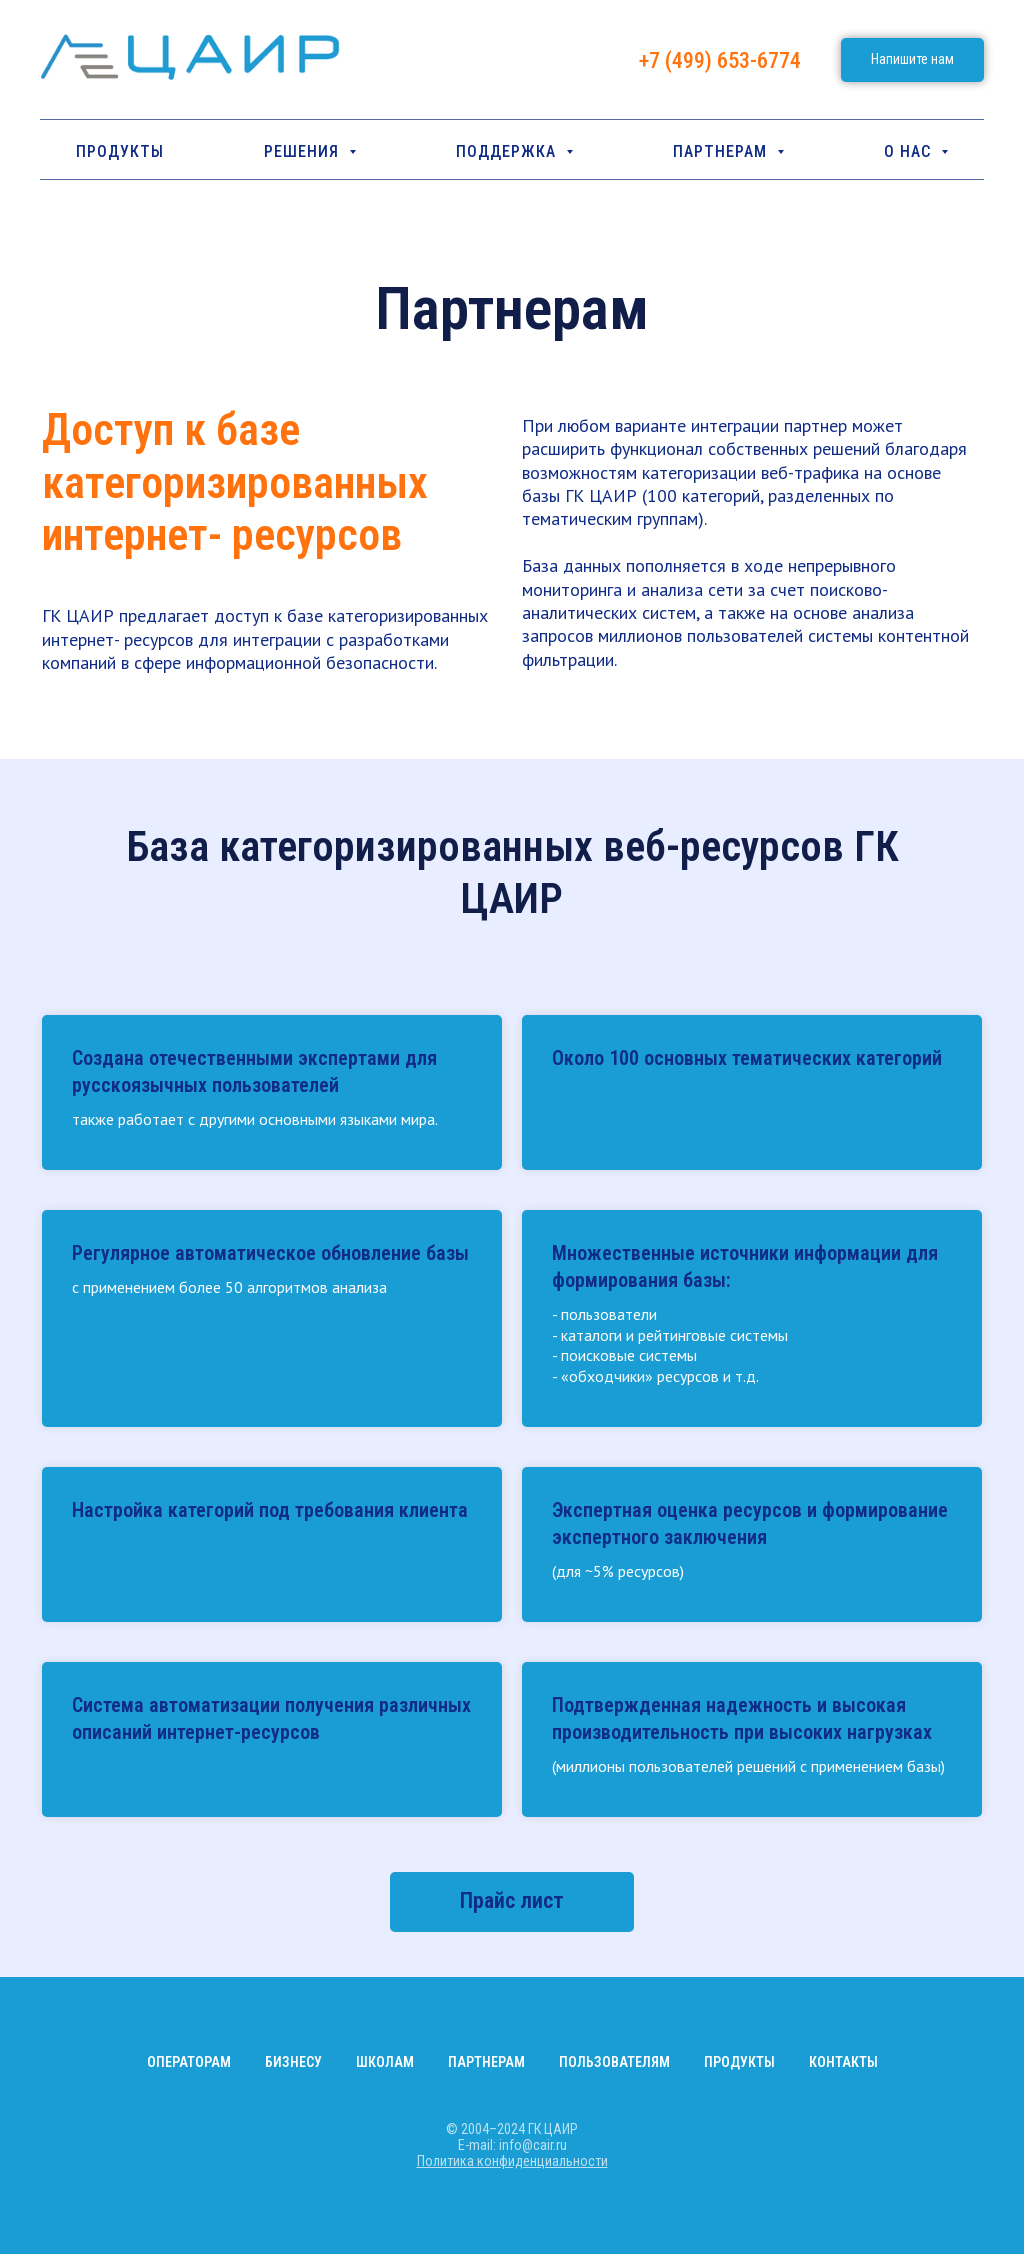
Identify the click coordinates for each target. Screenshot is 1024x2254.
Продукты (120, 151)
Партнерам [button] (722, 151)
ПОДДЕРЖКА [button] (508, 151)
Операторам (189, 2062)
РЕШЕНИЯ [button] (304, 151)
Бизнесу (293, 2062)
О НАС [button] (910, 151)
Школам (385, 2062)
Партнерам (486, 2062)
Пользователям (614, 2062)
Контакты (843, 2062)
